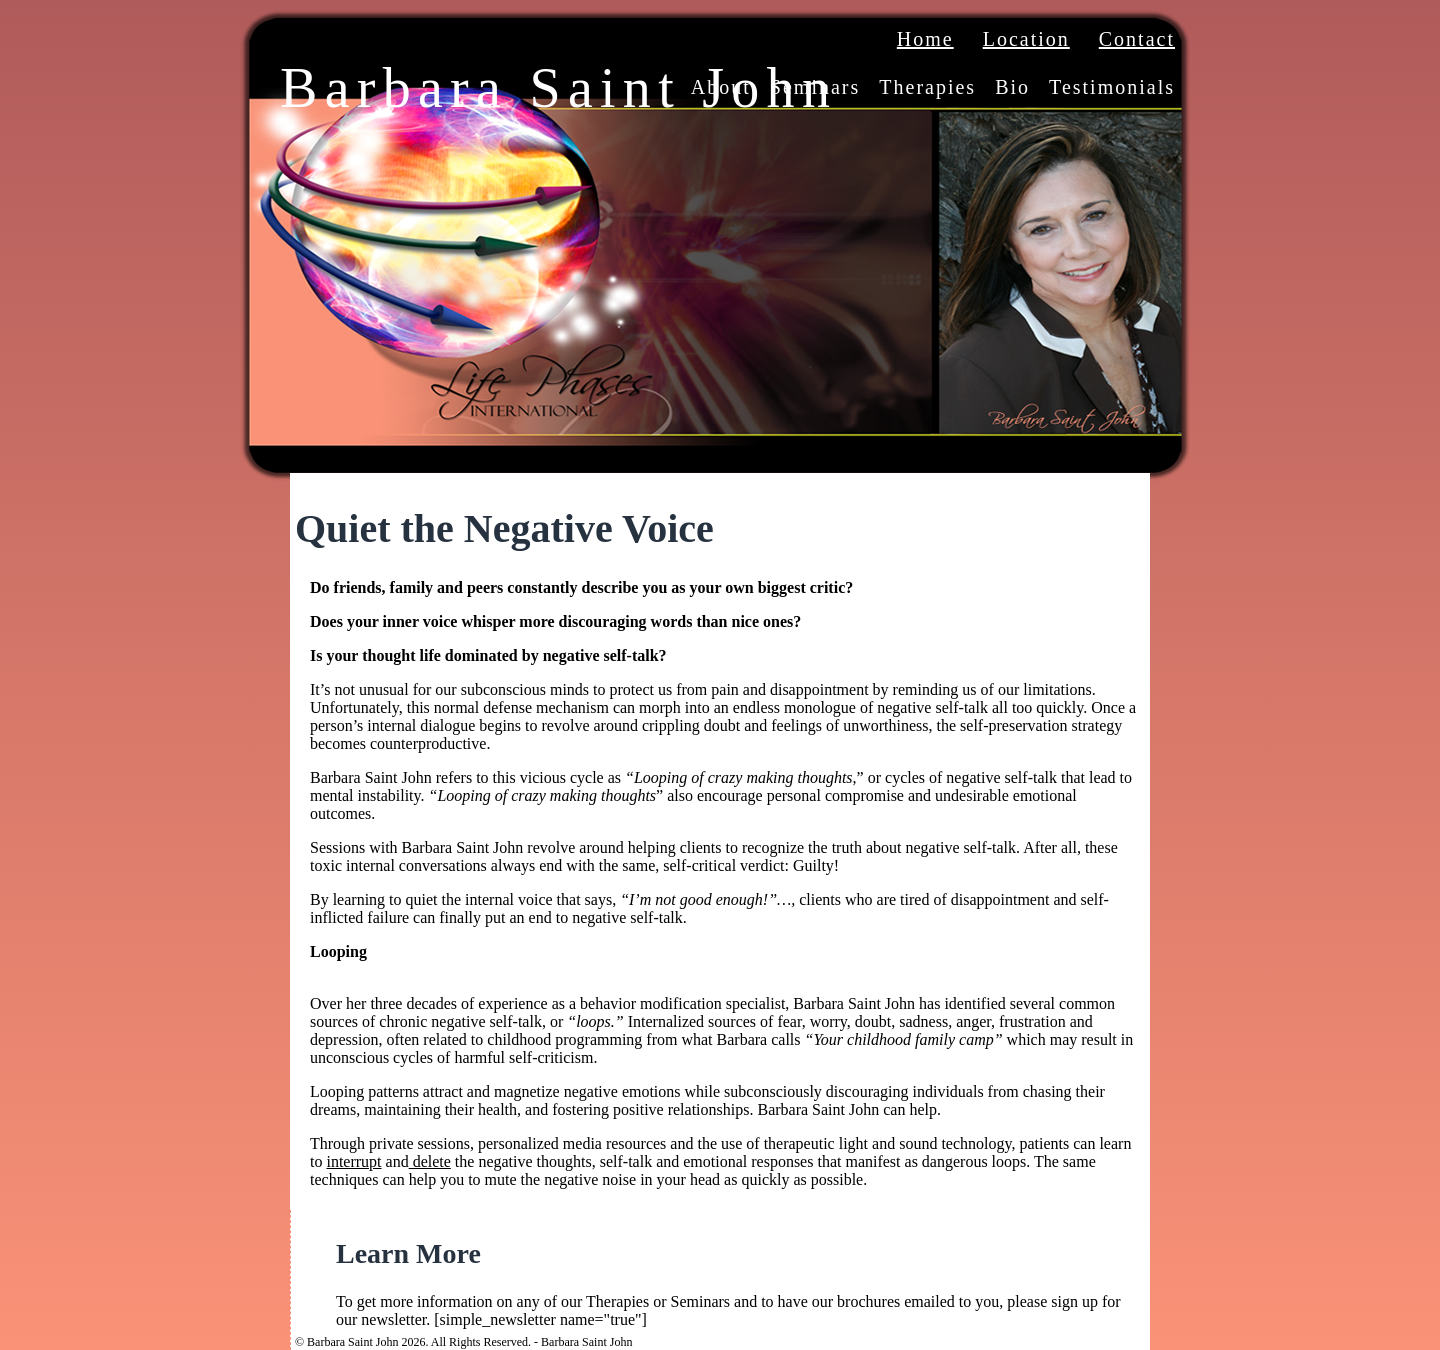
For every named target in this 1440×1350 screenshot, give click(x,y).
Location (1026, 39)
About (721, 87)
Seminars (815, 87)
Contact (1137, 39)
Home (925, 39)
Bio (1012, 87)
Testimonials (1112, 87)
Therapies (927, 87)
